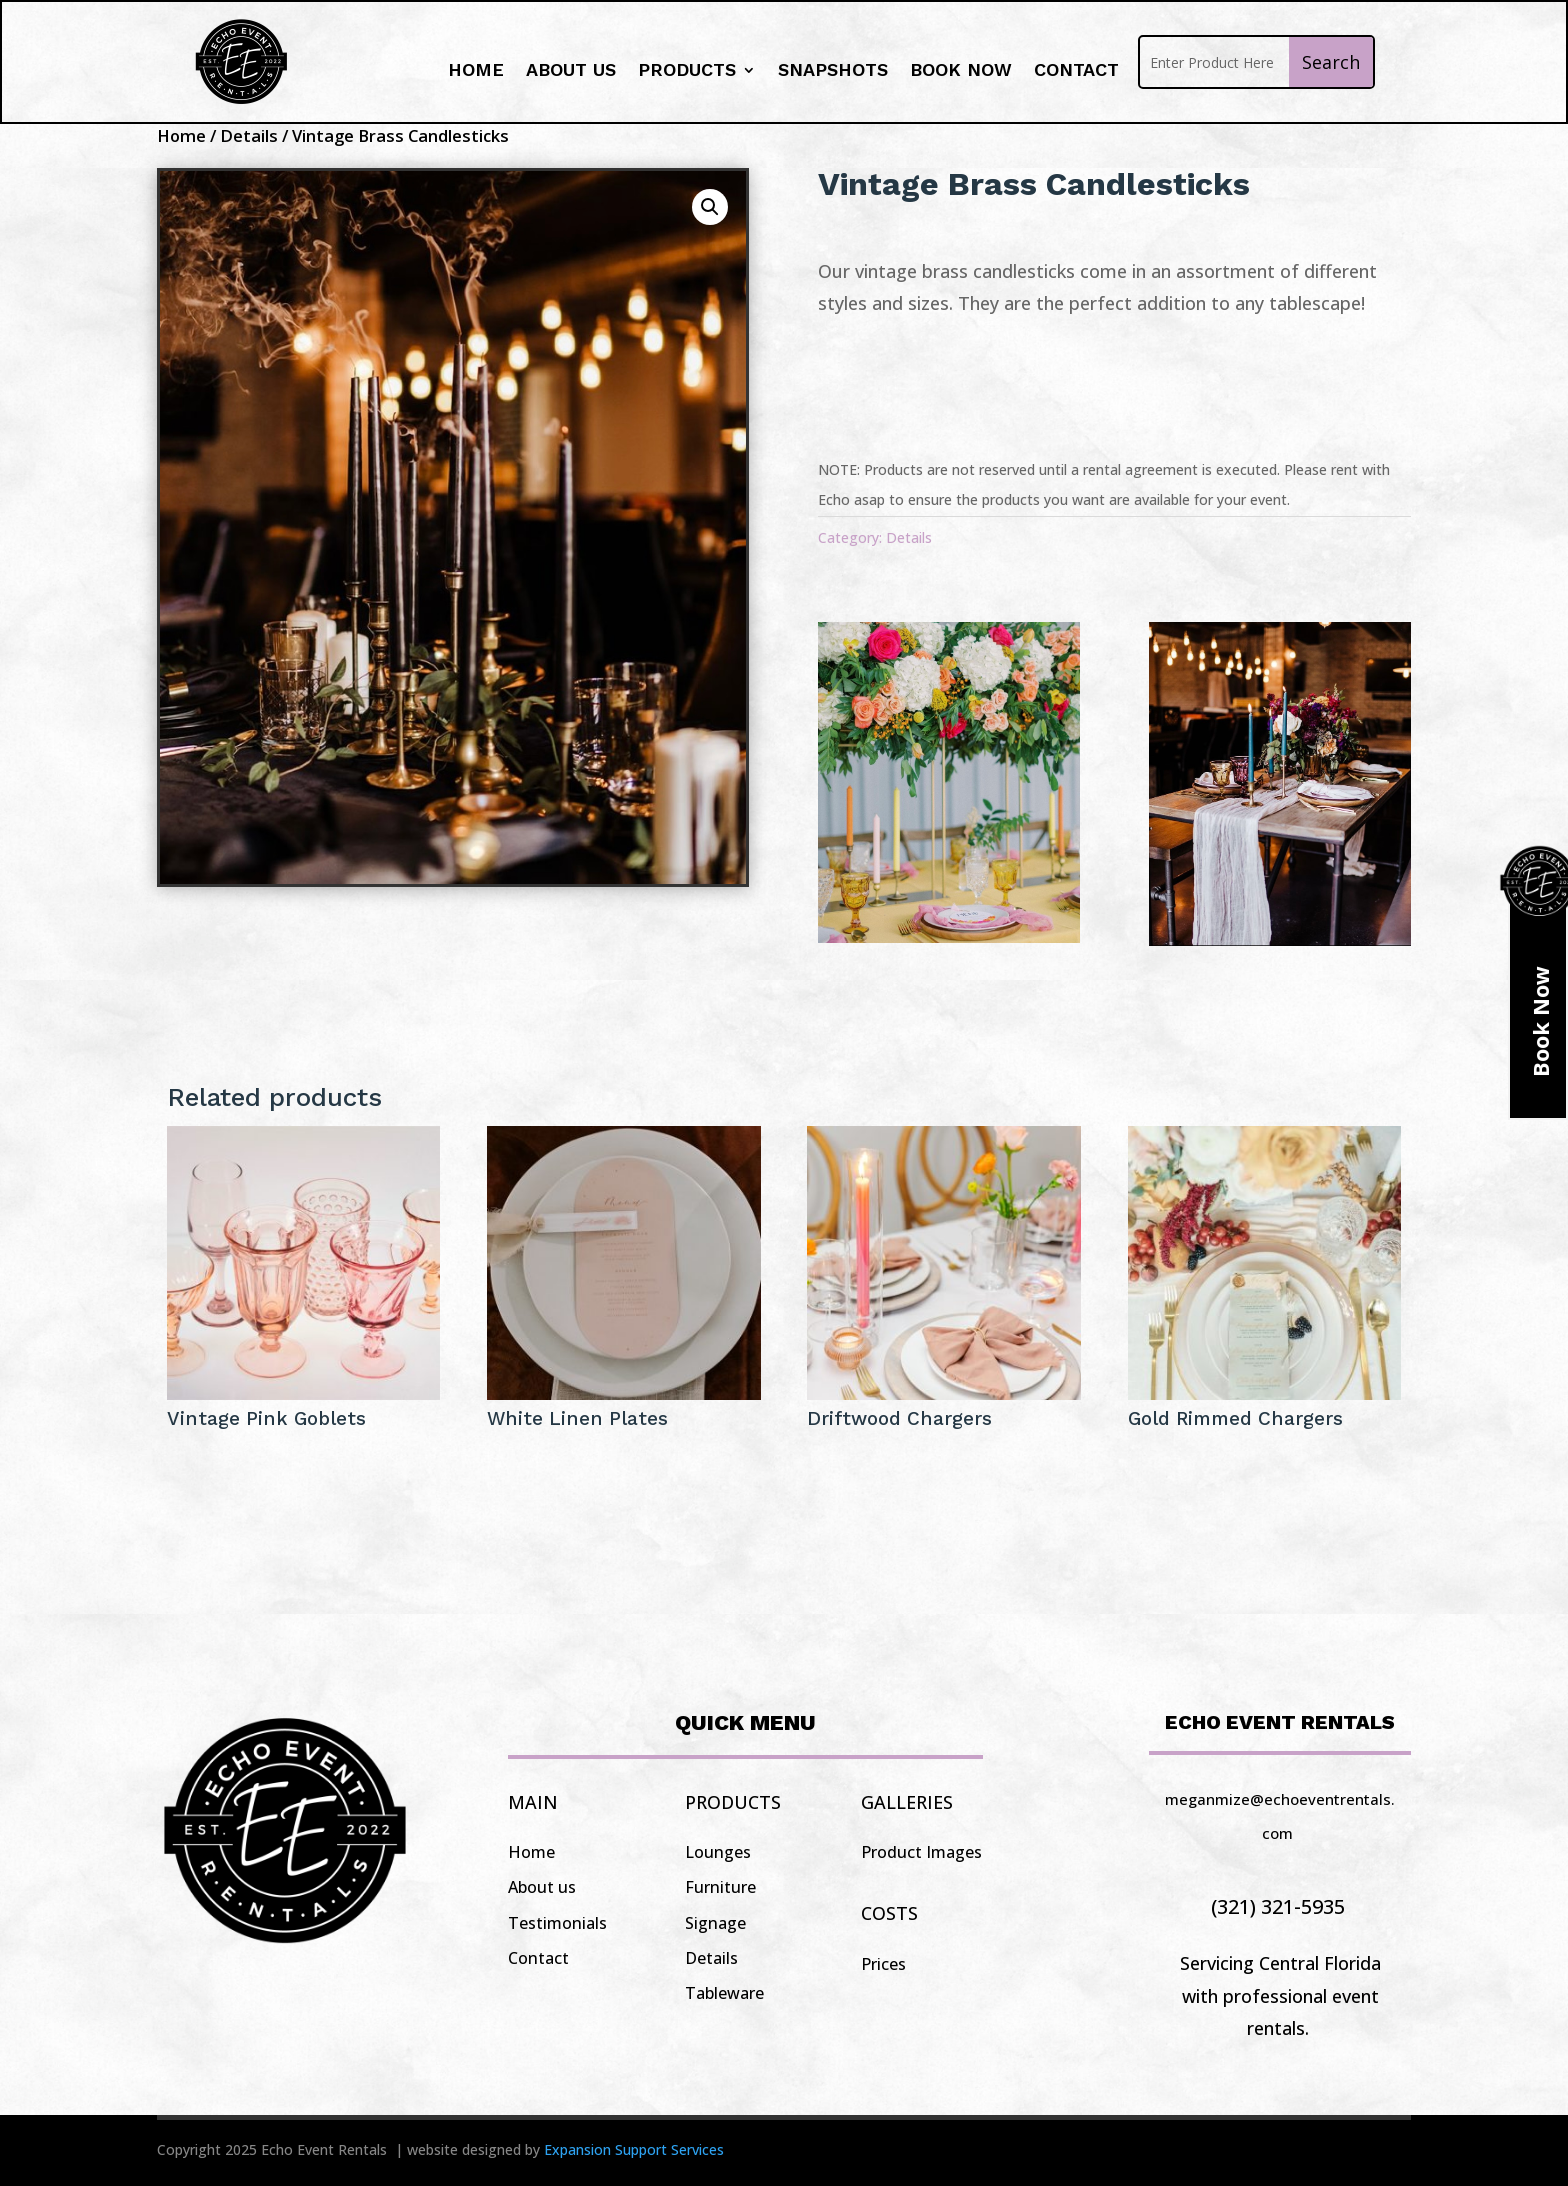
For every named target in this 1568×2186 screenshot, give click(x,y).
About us (571, 71)
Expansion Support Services (634, 2149)
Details (249, 135)
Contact (1076, 71)
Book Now (961, 71)
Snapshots (833, 71)
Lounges (718, 1852)
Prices (883, 1964)
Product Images (921, 1852)
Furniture (720, 1887)
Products (687, 71)
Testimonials (557, 1923)
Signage (715, 1923)
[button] (710, 207)
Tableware (724, 1993)
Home (476, 71)
